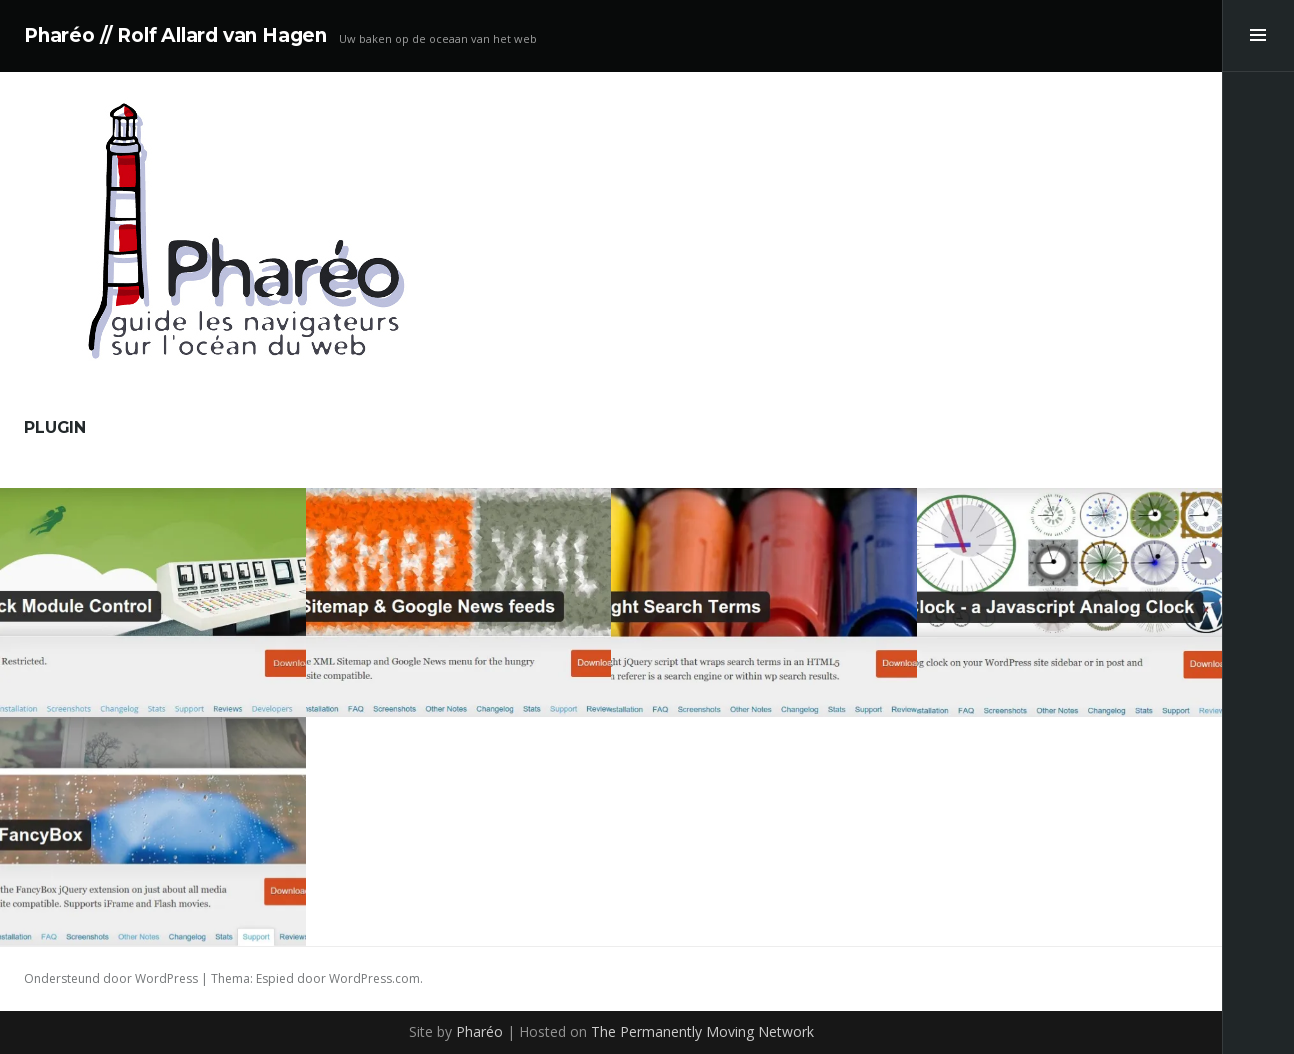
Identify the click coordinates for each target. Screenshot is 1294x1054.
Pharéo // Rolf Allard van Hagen (175, 35)
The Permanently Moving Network (702, 1031)
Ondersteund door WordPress (111, 978)
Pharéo (479, 1031)
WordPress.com (374, 978)
